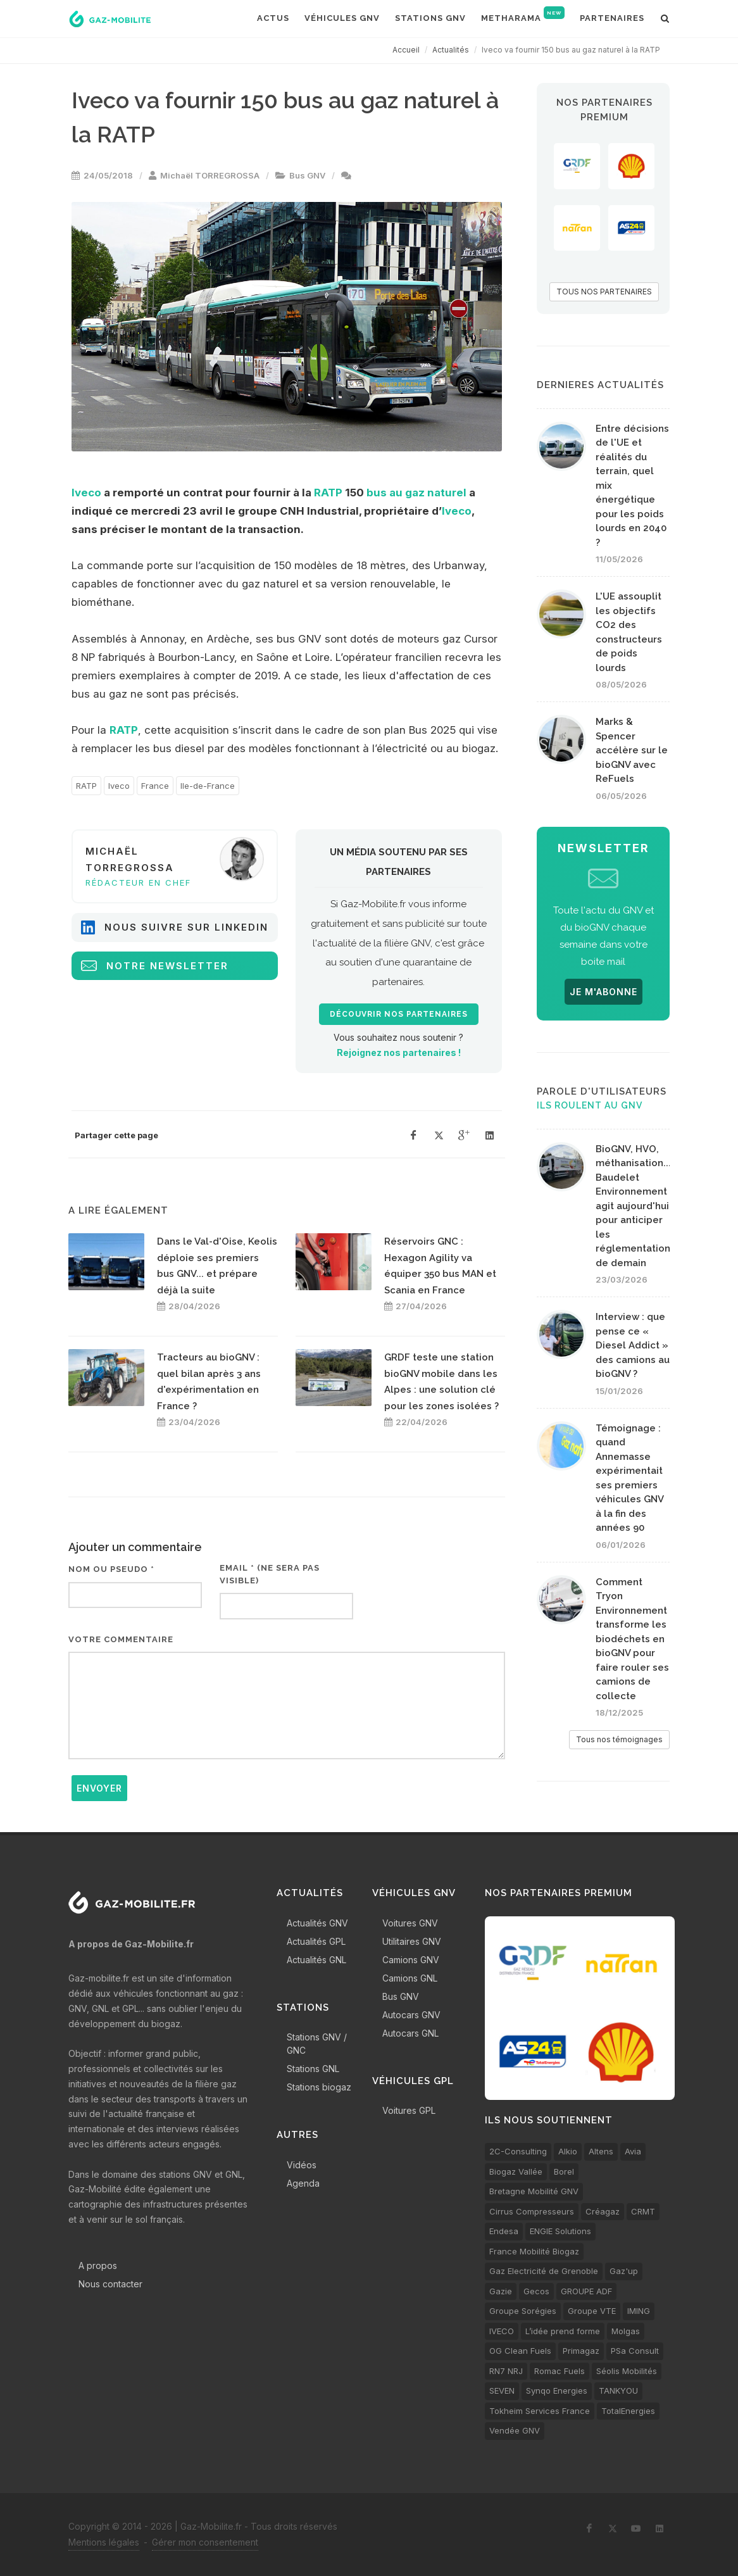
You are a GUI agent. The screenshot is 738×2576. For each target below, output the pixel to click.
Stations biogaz (319, 2087)
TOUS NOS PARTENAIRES (604, 291)
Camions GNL (409, 1978)
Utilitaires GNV (411, 1941)
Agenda (303, 2183)
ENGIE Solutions (560, 2231)
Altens (601, 2151)
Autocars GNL (410, 2033)
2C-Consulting (518, 2151)
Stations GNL (313, 2068)
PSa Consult (635, 2351)
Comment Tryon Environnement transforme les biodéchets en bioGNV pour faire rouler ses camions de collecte (632, 1639)
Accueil (406, 49)
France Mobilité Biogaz (534, 2251)
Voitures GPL (408, 2110)
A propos (97, 2265)
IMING (638, 2311)
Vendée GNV (514, 2430)
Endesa (503, 2231)
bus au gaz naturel (416, 492)
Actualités (450, 49)
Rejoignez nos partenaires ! (399, 1052)
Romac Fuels (559, 2371)
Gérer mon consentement (205, 2542)
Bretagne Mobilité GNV (534, 2191)
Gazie (500, 2291)
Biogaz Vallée (515, 2171)
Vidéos (301, 2164)
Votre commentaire (120, 1639)
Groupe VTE (592, 2311)
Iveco (86, 492)
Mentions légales (103, 2542)
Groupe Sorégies (522, 2311)
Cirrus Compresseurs (531, 2211)
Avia (633, 2151)
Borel (564, 2171)
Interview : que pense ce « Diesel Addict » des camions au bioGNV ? (633, 1345)
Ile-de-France (207, 786)
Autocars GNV (411, 2014)
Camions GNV (410, 1959)
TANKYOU (618, 2390)
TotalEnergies (628, 2411)
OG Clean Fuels (520, 2351)
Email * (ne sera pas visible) (270, 1574)
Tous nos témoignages (619, 1739)
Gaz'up (624, 2271)
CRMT (643, 2211)
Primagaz (581, 2351)
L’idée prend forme (562, 2331)
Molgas (625, 2331)
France (155, 786)
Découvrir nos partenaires (399, 1014)
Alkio (567, 2151)
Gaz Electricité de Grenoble (543, 2271)
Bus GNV (307, 175)
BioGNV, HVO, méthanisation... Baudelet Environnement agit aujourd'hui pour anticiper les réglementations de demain (635, 1206)
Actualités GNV (317, 1923)
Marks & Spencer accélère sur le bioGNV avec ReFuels (632, 750)
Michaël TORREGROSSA (210, 175)
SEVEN (502, 2390)
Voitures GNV (410, 1923)
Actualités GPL (316, 1941)
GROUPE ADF (586, 2291)
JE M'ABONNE (603, 991)
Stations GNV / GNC (317, 2044)
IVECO (501, 2331)
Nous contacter (110, 2283)
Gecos (536, 2291)
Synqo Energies (556, 2390)
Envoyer (99, 1788)
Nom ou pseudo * (111, 1569)
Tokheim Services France (539, 2411)
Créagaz (602, 2211)
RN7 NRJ (506, 2371)
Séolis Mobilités (626, 2371)
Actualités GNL (316, 1959)
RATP (328, 492)
